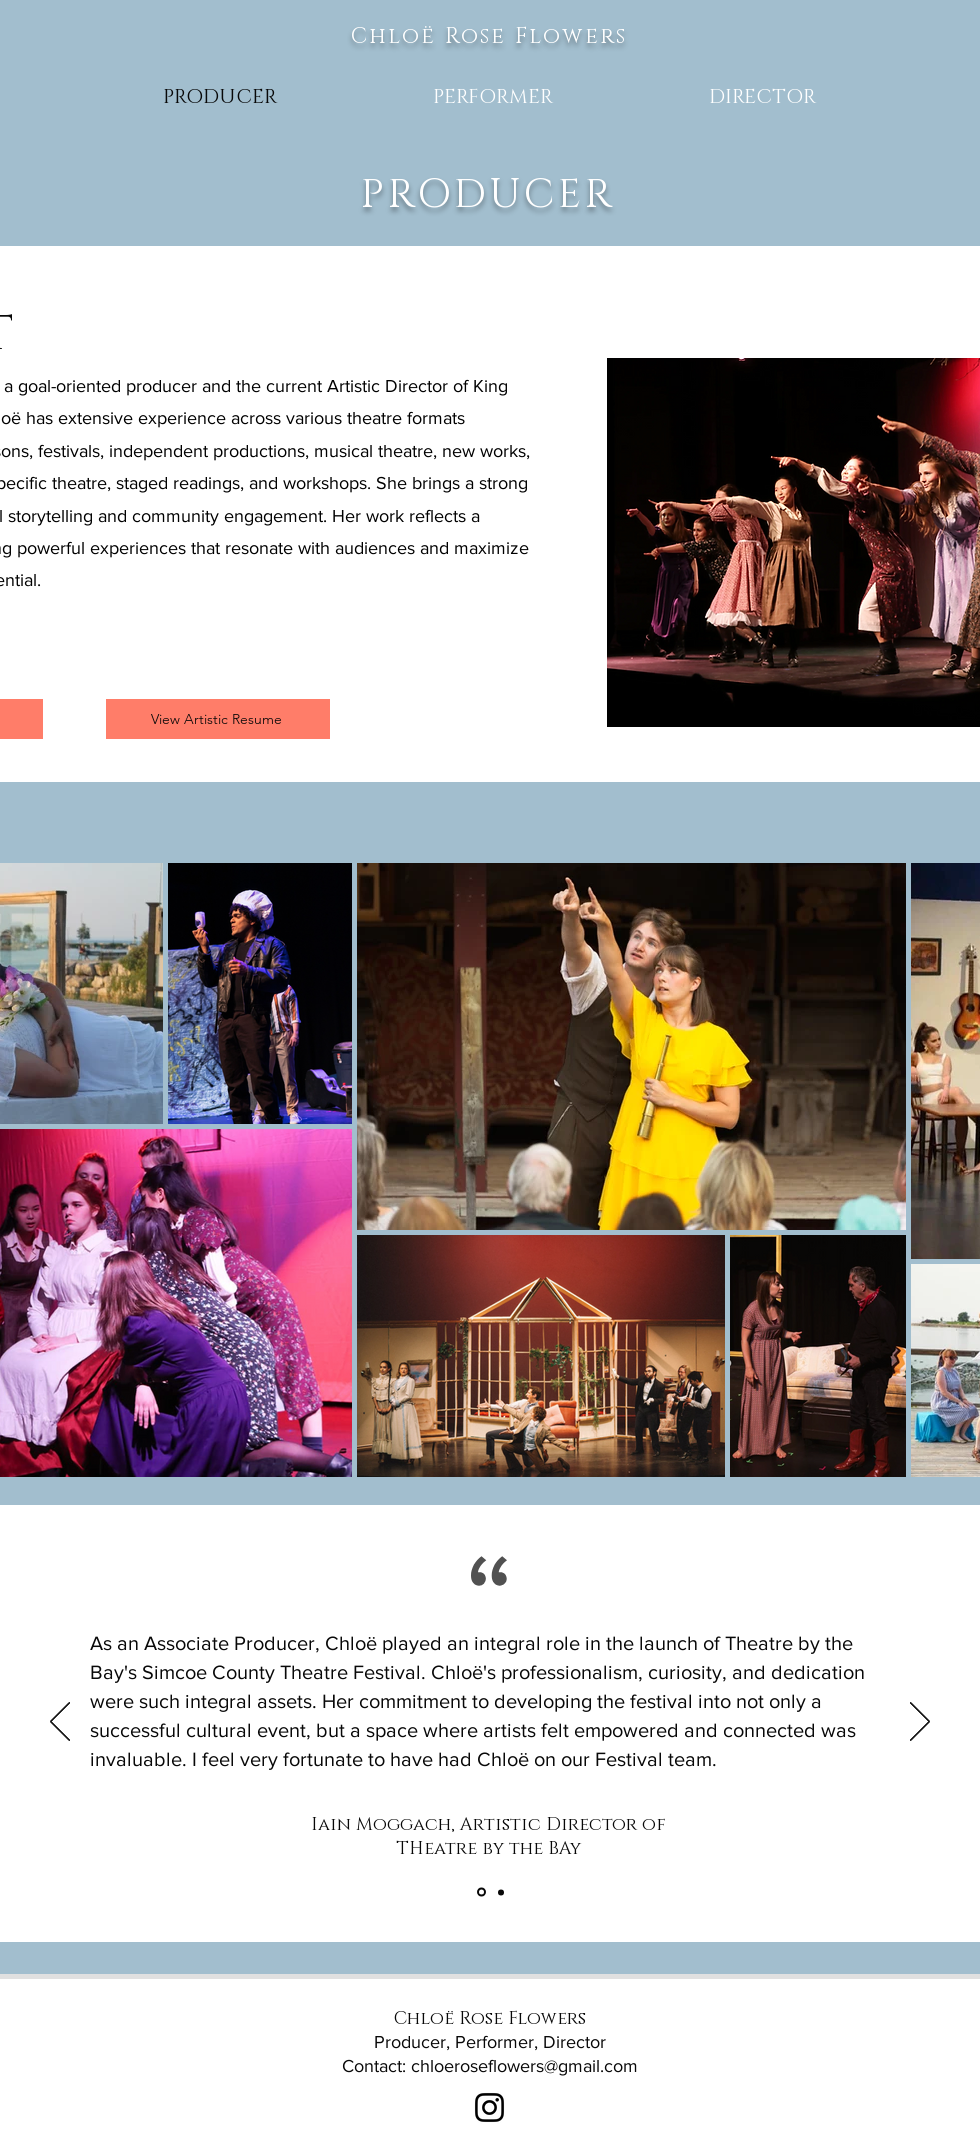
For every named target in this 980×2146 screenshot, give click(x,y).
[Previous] (60, 1723)
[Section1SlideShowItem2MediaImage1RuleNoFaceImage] (481, 1892)
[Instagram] (489, 2107)
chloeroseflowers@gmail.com (524, 2066)
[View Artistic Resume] (218, 719)
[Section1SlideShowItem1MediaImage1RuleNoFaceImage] (501, 1892)
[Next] (920, 1723)
